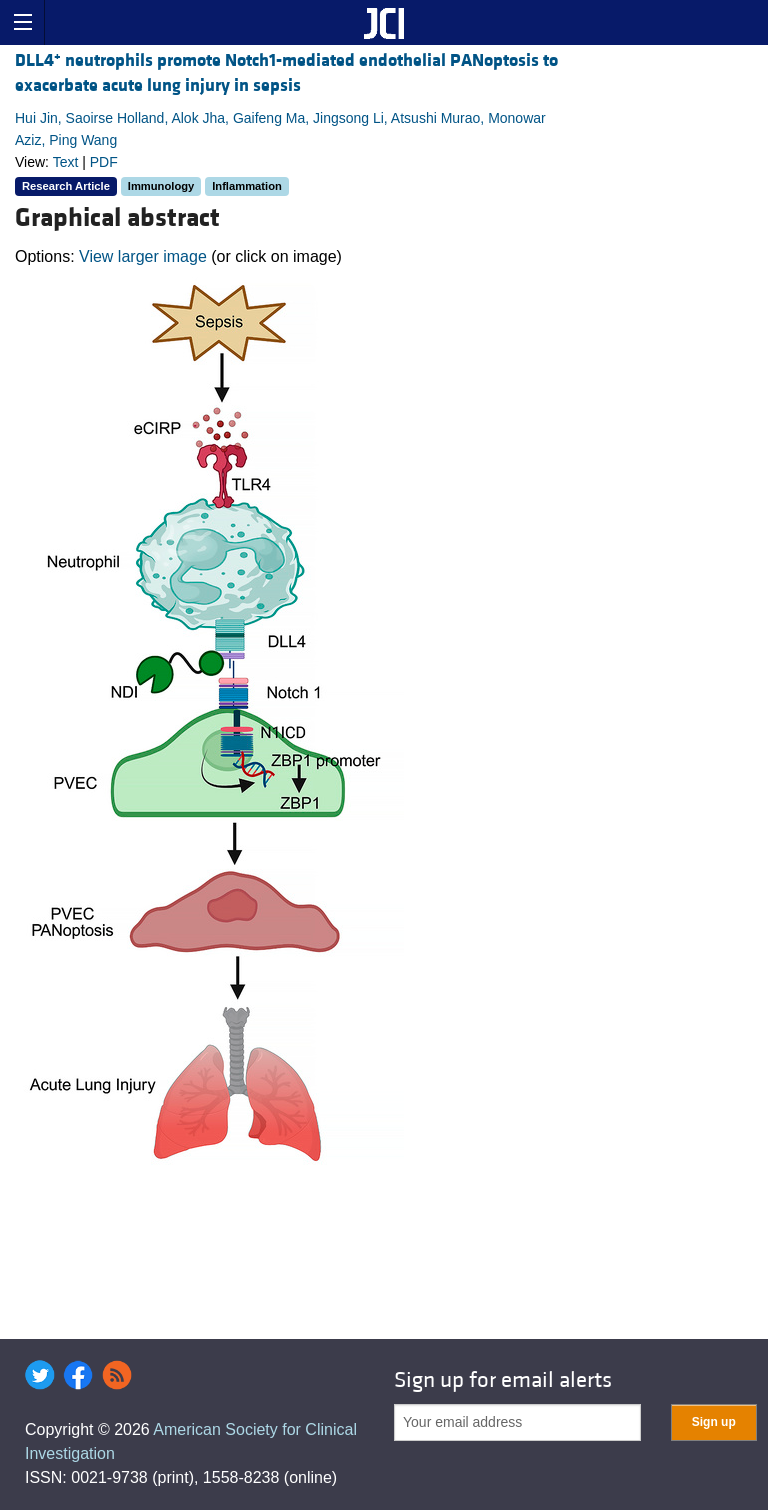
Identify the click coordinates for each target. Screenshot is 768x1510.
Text (66, 162)
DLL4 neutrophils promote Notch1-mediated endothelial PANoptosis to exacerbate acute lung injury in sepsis (286, 73)
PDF (104, 162)
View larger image (143, 256)
